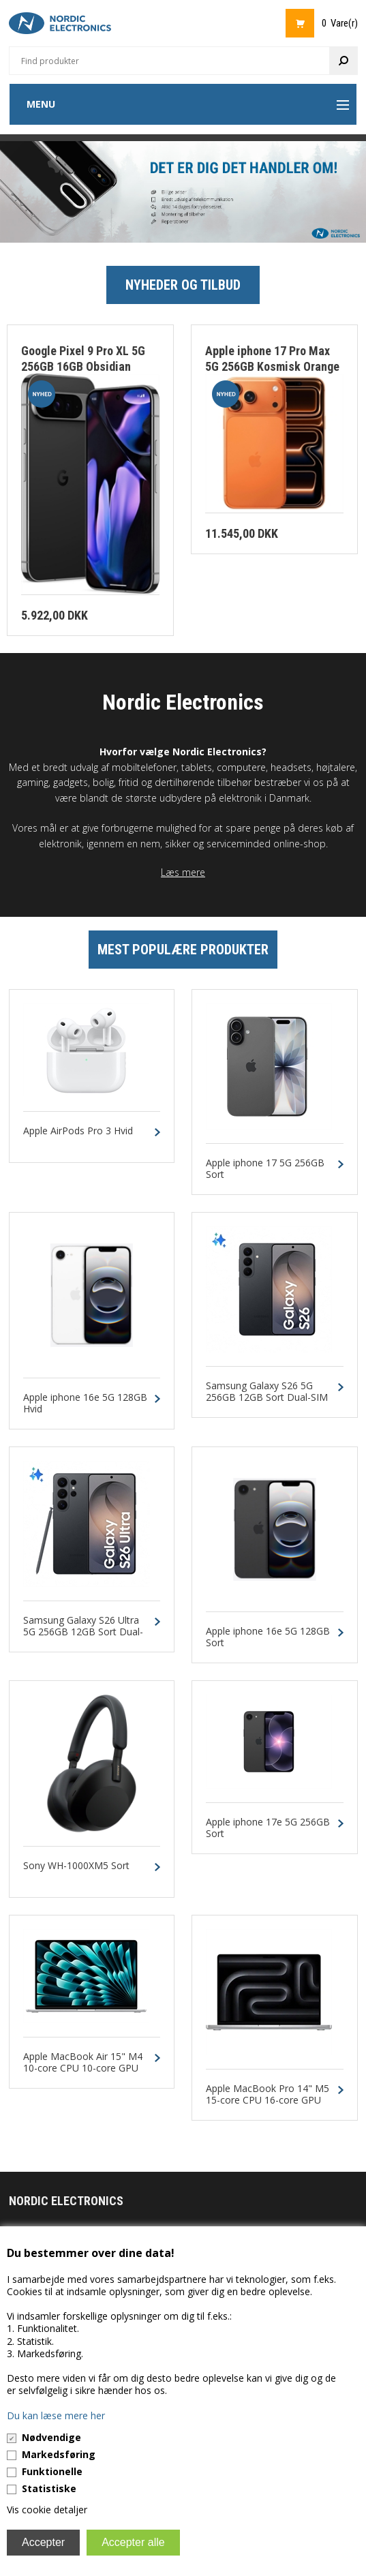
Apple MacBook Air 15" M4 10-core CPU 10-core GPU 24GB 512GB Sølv (82, 2068)
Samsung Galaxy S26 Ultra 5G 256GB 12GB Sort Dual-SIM (83, 1632)
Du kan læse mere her (56, 2415)
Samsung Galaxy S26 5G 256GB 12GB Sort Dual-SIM (267, 1392)
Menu (41, 103)
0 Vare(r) (340, 23)
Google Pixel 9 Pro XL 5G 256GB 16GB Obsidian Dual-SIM (83, 366)
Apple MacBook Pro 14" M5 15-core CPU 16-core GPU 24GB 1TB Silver (267, 2100)
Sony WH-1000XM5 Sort (76, 1866)
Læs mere (183, 872)
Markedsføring (58, 2454)
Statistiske (49, 2488)
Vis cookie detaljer (47, 2509)
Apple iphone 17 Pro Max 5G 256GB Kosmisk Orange (272, 359)
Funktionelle (52, 2471)
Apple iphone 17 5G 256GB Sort (265, 1169)
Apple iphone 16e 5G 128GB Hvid (85, 1403)
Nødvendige (51, 2437)
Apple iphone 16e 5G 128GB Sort (268, 1637)
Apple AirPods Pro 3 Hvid (78, 1131)
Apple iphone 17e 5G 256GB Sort (268, 1828)
